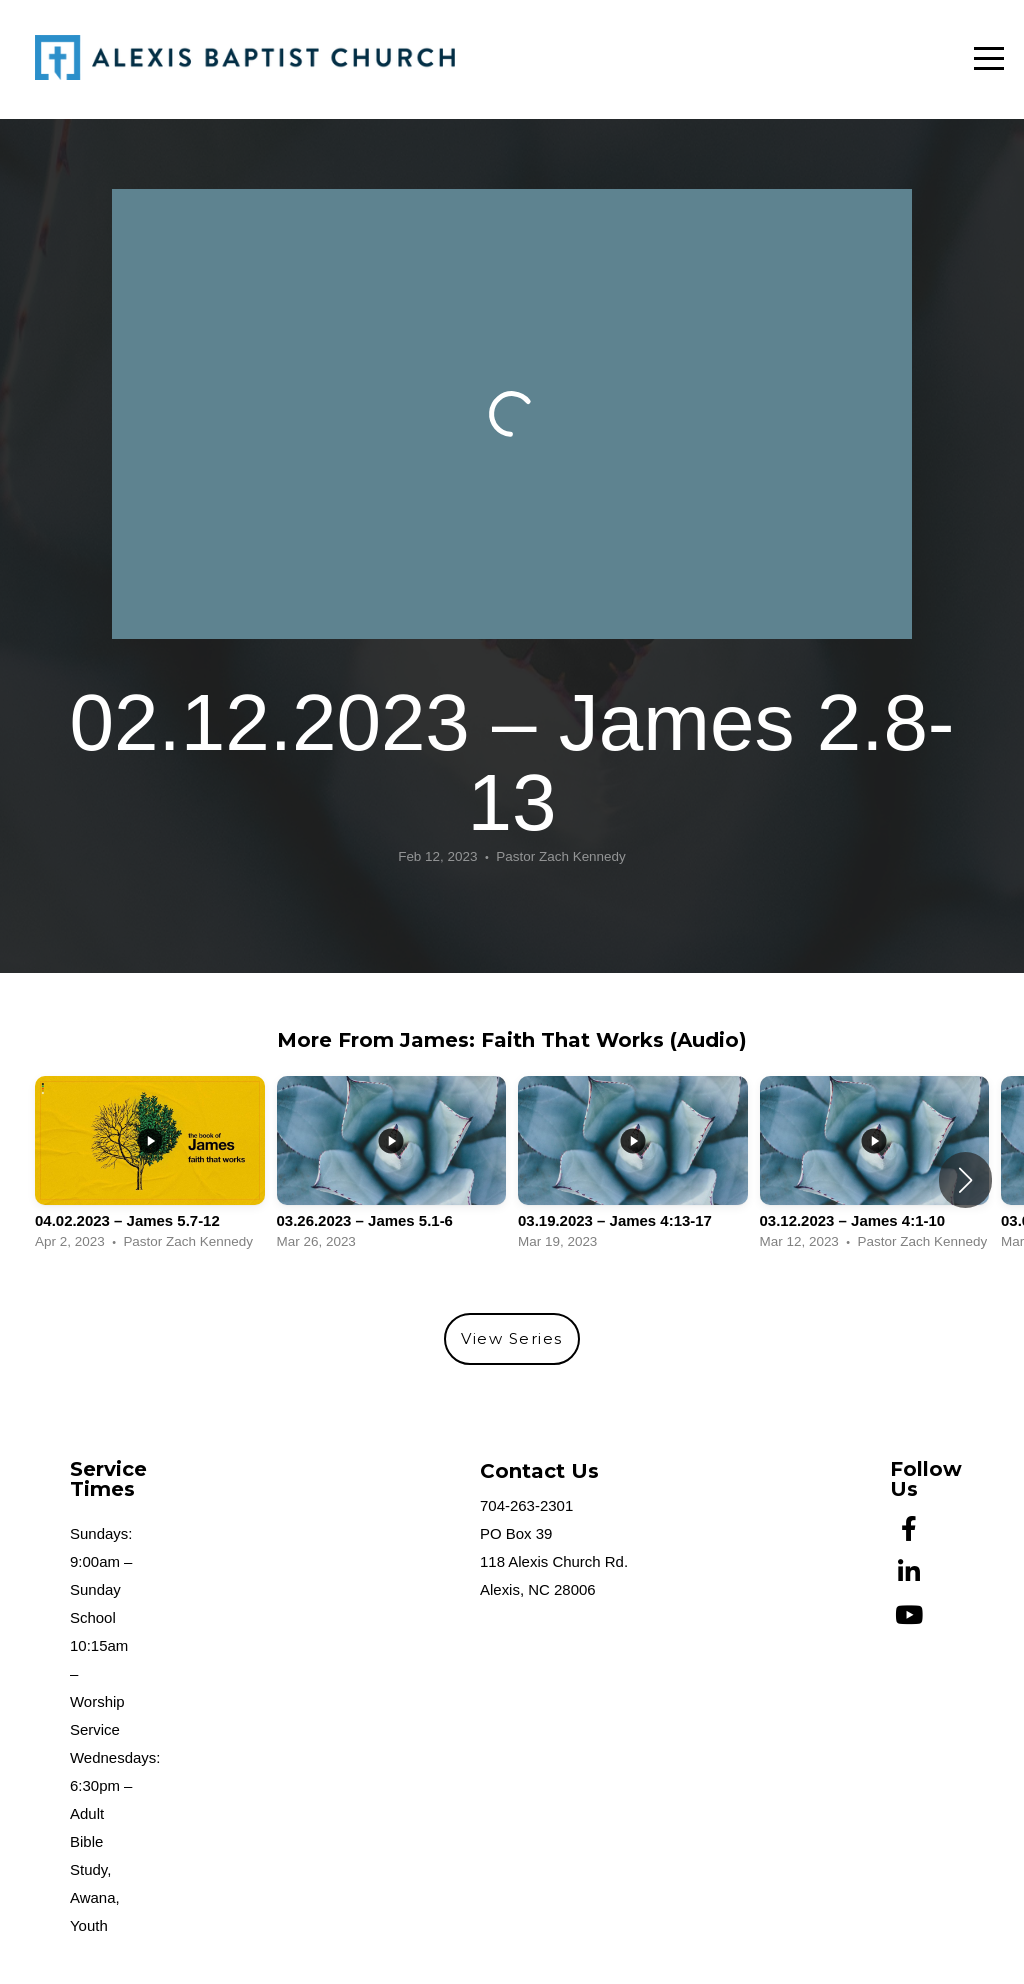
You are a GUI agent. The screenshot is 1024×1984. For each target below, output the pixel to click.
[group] (150, 1168)
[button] (965, 1180)
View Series (512, 1338)
